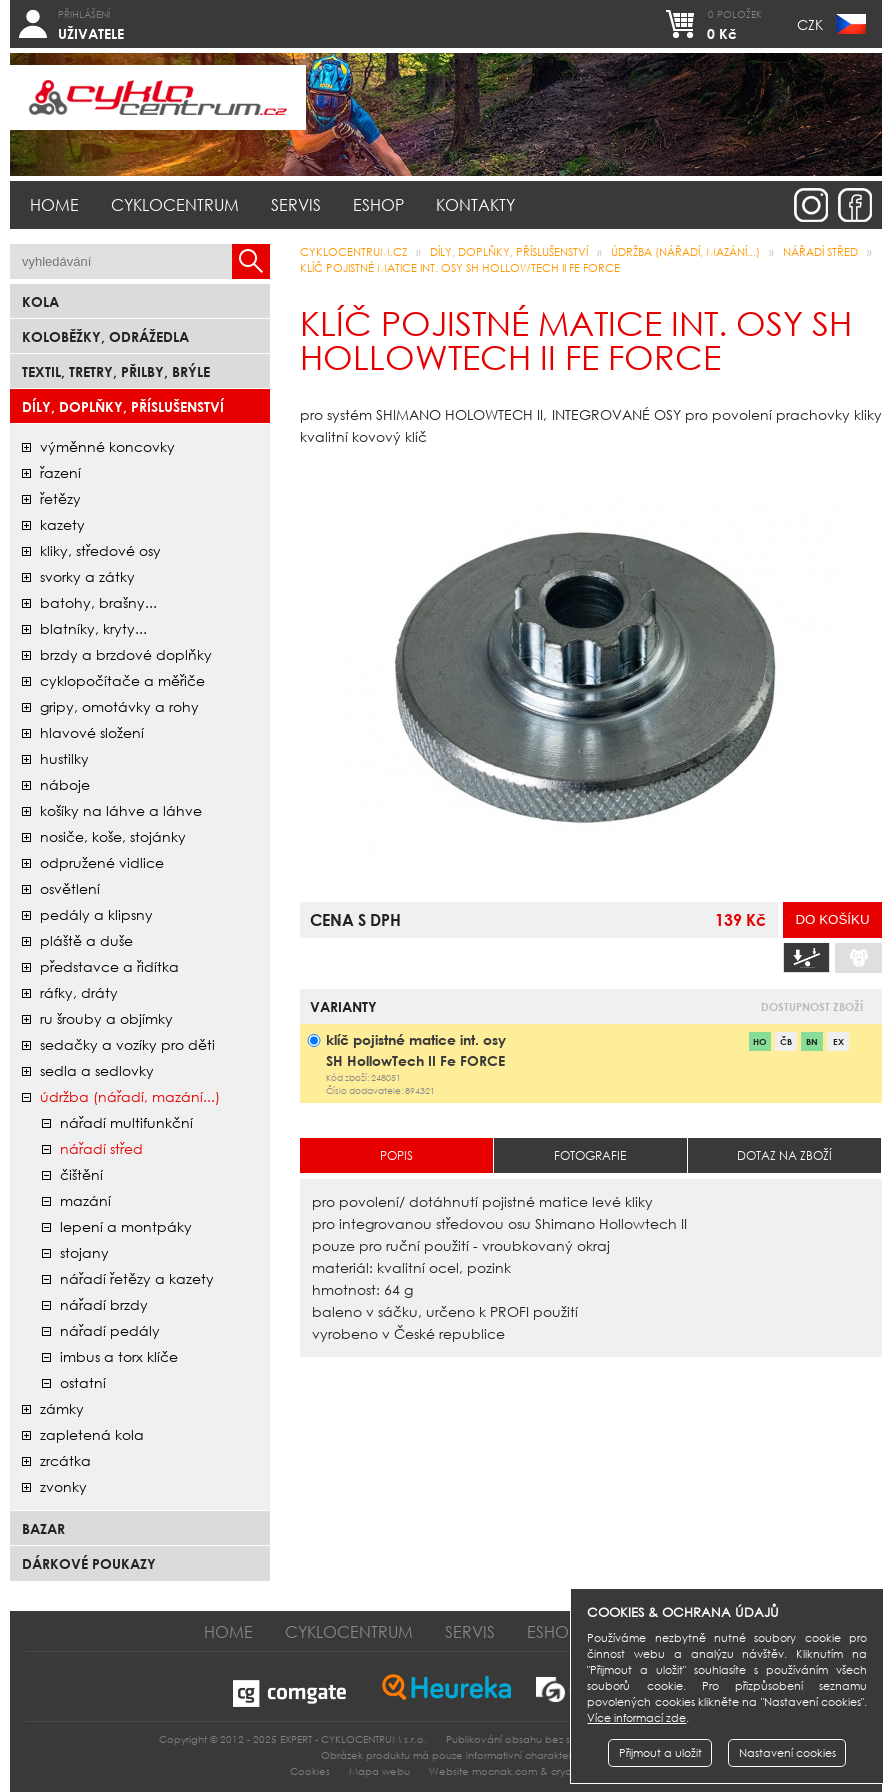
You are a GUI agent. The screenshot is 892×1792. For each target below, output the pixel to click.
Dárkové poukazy (89, 1563)
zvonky (63, 1486)
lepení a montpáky (126, 1226)
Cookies (310, 1771)
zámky (62, 1408)
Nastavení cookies (787, 1753)
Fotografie (590, 1155)
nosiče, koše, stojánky (113, 836)
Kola (40, 301)
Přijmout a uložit (660, 1753)
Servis (296, 204)
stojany (84, 1252)
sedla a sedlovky (97, 1070)
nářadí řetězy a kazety (137, 1278)
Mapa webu (379, 1771)
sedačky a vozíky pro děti (127, 1044)
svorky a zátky (87, 576)
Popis (396, 1155)
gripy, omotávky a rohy (119, 706)
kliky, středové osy (100, 550)
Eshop (378, 204)
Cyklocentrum (175, 204)
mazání (85, 1200)
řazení (60, 472)
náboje (65, 784)
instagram (811, 205)
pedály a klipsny (96, 914)
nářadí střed (101, 1148)
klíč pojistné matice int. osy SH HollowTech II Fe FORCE (460, 268)
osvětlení (70, 888)
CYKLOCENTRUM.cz (353, 252)
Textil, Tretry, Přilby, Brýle (116, 371)
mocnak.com (504, 1771)
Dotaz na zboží (784, 1155)
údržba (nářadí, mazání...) (130, 1096)
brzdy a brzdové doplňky (126, 654)
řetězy (60, 498)
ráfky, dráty (79, 992)
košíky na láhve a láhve (121, 810)
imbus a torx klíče (119, 1356)
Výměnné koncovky (107, 446)
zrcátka (65, 1460)
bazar (43, 1528)
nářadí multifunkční (126, 1122)
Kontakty (475, 204)
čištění (81, 1174)
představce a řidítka (109, 966)
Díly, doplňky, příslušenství (123, 406)
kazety (62, 524)
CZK (810, 24)
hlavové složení (92, 732)
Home (54, 204)
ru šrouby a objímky (106, 1018)
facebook (855, 205)
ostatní (83, 1382)
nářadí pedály (110, 1330)
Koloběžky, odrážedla (105, 336)
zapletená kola (92, 1434)
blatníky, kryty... (93, 628)
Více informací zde (636, 1718)
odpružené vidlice (102, 862)
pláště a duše (86, 940)
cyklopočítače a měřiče (122, 680)
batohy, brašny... (98, 602)
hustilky (64, 758)
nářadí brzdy (104, 1304)
